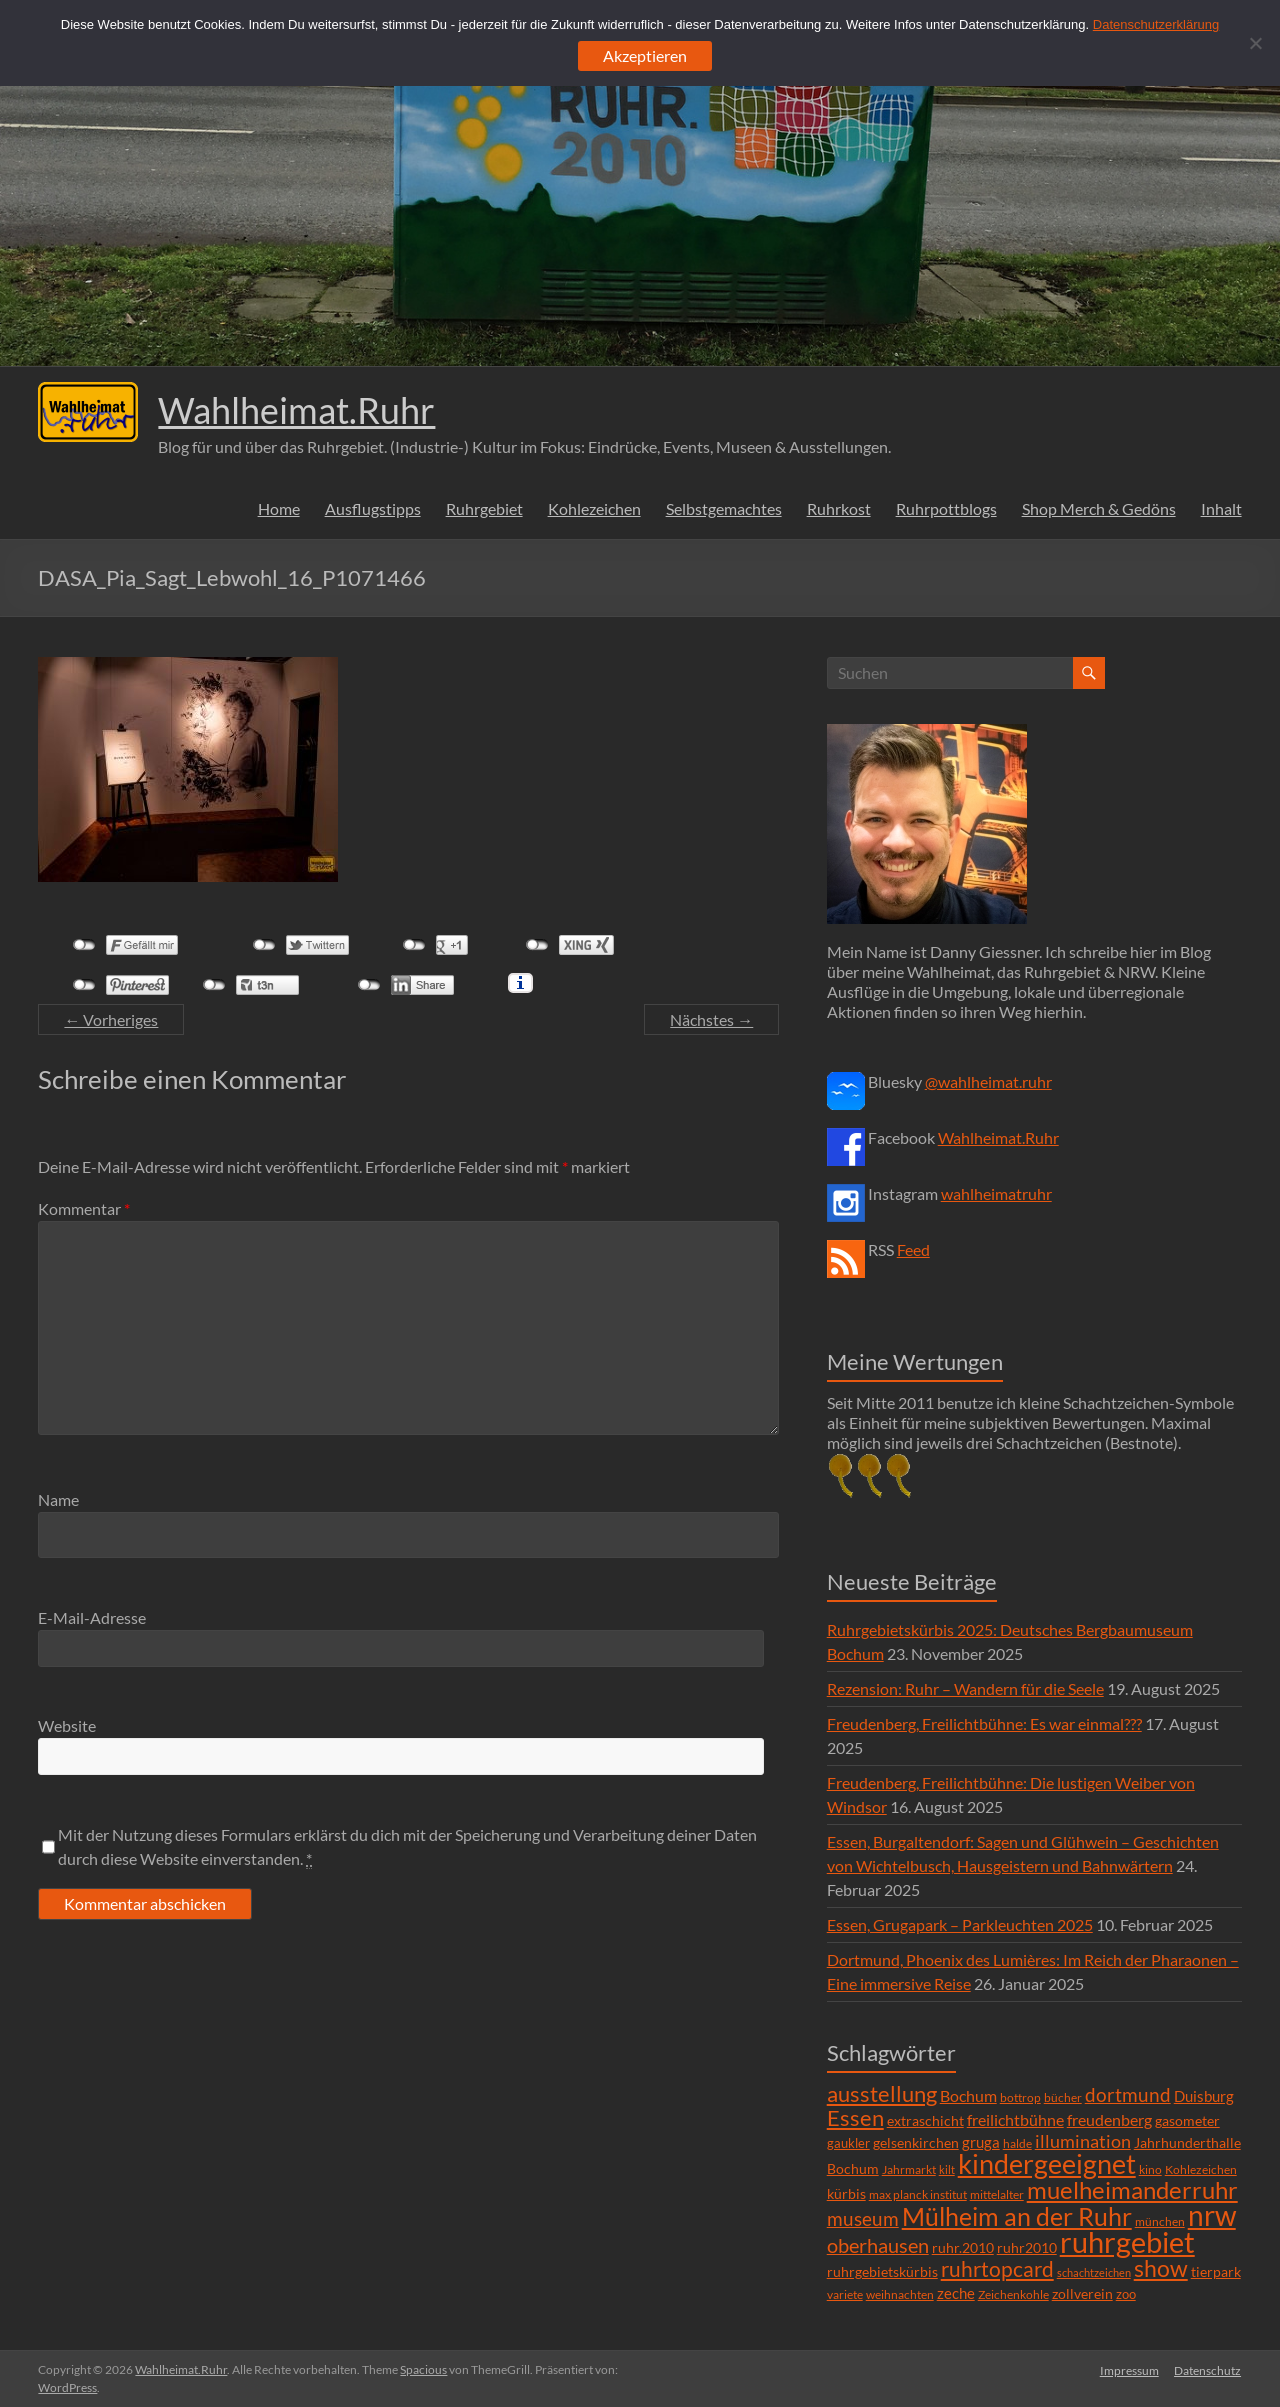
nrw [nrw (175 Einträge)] (1212, 2215)
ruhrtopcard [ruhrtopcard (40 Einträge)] (997, 2268)
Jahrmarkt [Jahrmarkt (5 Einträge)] (909, 2169)
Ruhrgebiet (484, 508)
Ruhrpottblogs (946, 508)
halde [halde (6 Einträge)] (1017, 2143)
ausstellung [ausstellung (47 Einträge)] (882, 2093)
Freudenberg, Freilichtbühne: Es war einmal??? (984, 1723)
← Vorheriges (111, 1019)
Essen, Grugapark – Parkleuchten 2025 (960, 1924)
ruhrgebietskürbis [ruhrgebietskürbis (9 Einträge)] (882, 2271)
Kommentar (84, 1208)
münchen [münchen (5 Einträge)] (1160, 2221)
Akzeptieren (645, 55)
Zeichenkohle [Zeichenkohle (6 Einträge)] (1013, 2294)
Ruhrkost (839, 508)
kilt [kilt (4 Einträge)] (947, 2169)
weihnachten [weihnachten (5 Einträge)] (900, 2294)
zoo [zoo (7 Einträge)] (1126, 2294)
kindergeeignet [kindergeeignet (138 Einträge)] (1047, 2163)
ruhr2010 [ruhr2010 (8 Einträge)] (1027, 2248)
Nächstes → (711, 1019)
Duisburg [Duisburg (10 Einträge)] (1204, 2096)
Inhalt (1221, 508)
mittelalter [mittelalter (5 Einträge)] (997, 2194)
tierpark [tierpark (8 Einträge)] (1216, 2272)
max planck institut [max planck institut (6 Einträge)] (918, 2194)
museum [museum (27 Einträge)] (863, 2218)
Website (67, 1725)
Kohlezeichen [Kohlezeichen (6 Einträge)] (1201, 2169)
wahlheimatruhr (996, 1193)
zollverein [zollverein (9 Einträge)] (1082, 2293)
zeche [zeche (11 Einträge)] (956, 2293)
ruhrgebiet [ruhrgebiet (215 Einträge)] (1127, 2241)
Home (279, 508)
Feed (913, 1249)
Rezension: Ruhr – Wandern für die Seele (965, 1688)
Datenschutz (1208, 2369)
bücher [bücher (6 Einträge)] (1063, 2097)
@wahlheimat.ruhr (988, 1081)
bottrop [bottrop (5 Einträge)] (1020, 2097)
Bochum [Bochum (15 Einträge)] (968, 2095)
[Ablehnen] (1255, 43)
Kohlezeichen (594, 508)
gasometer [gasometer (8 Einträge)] (1187, 2121)
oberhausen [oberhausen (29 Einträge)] (878, 2245)
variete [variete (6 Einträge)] (845, 2294)
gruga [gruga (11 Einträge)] (981, 2142)
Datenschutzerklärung (1156, 24)
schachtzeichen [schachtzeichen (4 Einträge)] (1094, 2272)
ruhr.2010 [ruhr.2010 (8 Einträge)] (963, 2248)
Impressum (1129, 2369)
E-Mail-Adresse (92, 1617)
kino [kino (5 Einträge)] (1150, 2169)
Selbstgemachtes (724, 508)
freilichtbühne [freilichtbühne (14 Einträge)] (1015, 2119)
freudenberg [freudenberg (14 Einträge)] (1109, 2119)
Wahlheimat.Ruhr (296, 410)
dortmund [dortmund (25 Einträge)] (1128, 2094)
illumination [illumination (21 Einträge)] (1083, 2141)
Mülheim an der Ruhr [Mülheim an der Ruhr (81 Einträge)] (1017, 2216)
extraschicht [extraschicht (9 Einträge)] (925, 2120)
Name (58, 1499)
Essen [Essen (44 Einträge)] (855, 2118)
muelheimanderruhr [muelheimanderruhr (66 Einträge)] (1132, 2190)
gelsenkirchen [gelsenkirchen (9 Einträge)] (916, 2142)
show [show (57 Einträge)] (1161, 2268)
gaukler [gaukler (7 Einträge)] (848, 2143)
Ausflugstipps (373, 508)
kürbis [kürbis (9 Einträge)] (846, 2193)
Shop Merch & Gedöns (1099, 508)
